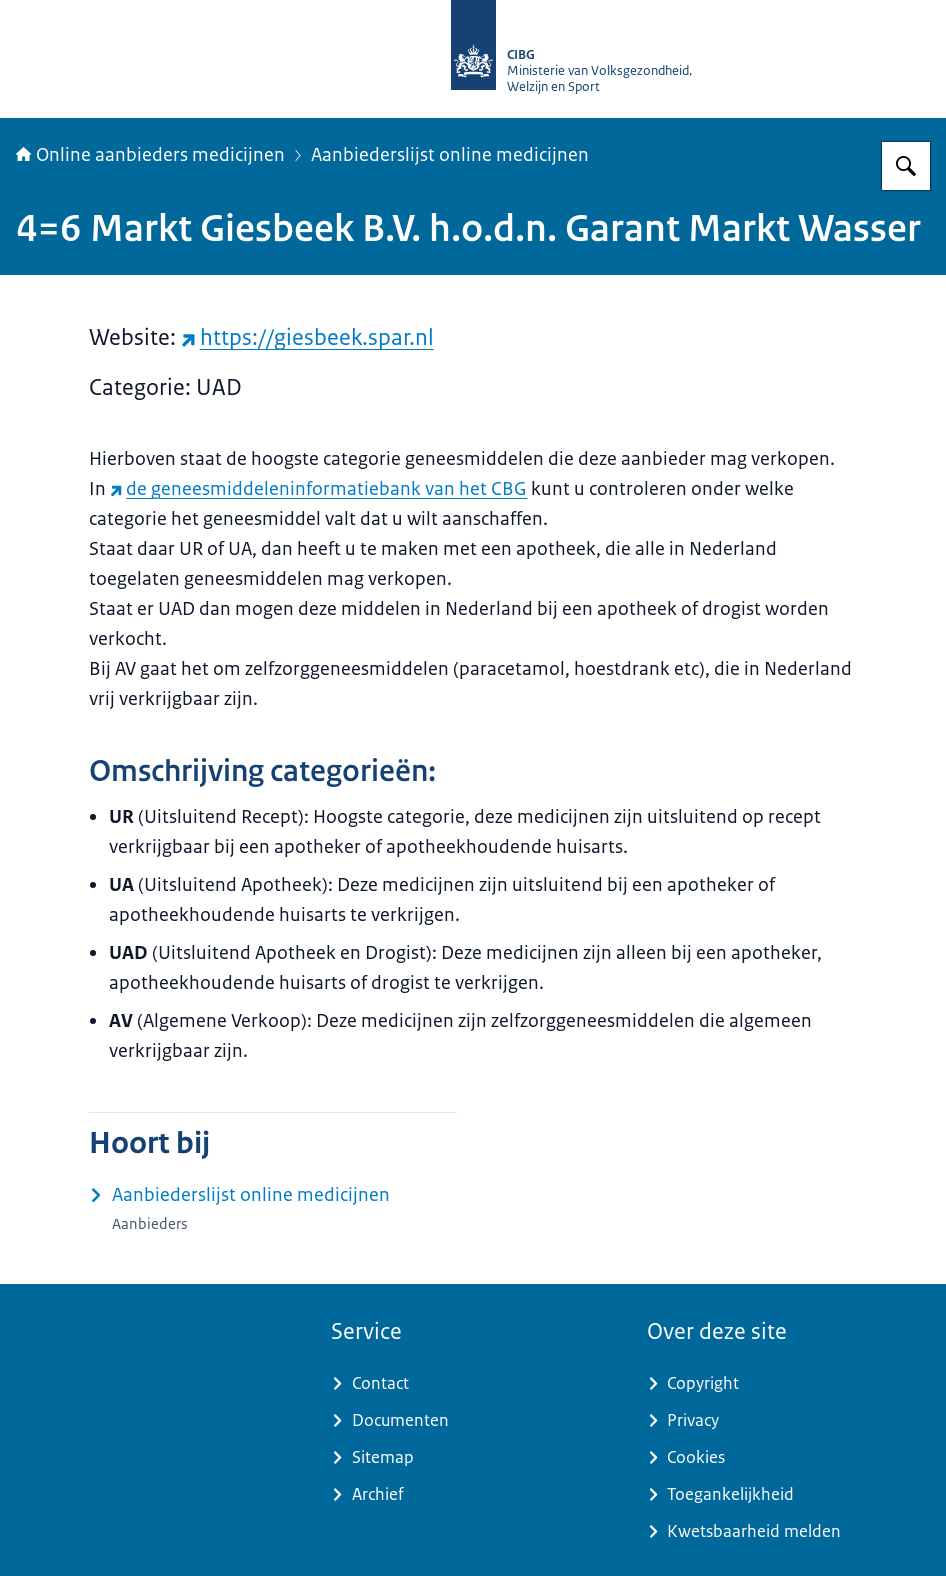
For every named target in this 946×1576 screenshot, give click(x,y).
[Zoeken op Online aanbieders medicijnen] (906, 166)
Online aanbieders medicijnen (150, 155)
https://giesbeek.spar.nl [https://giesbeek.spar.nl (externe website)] (307, 337)
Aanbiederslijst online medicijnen (450, 155)
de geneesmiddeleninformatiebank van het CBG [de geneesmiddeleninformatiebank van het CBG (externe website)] (318, 489)
